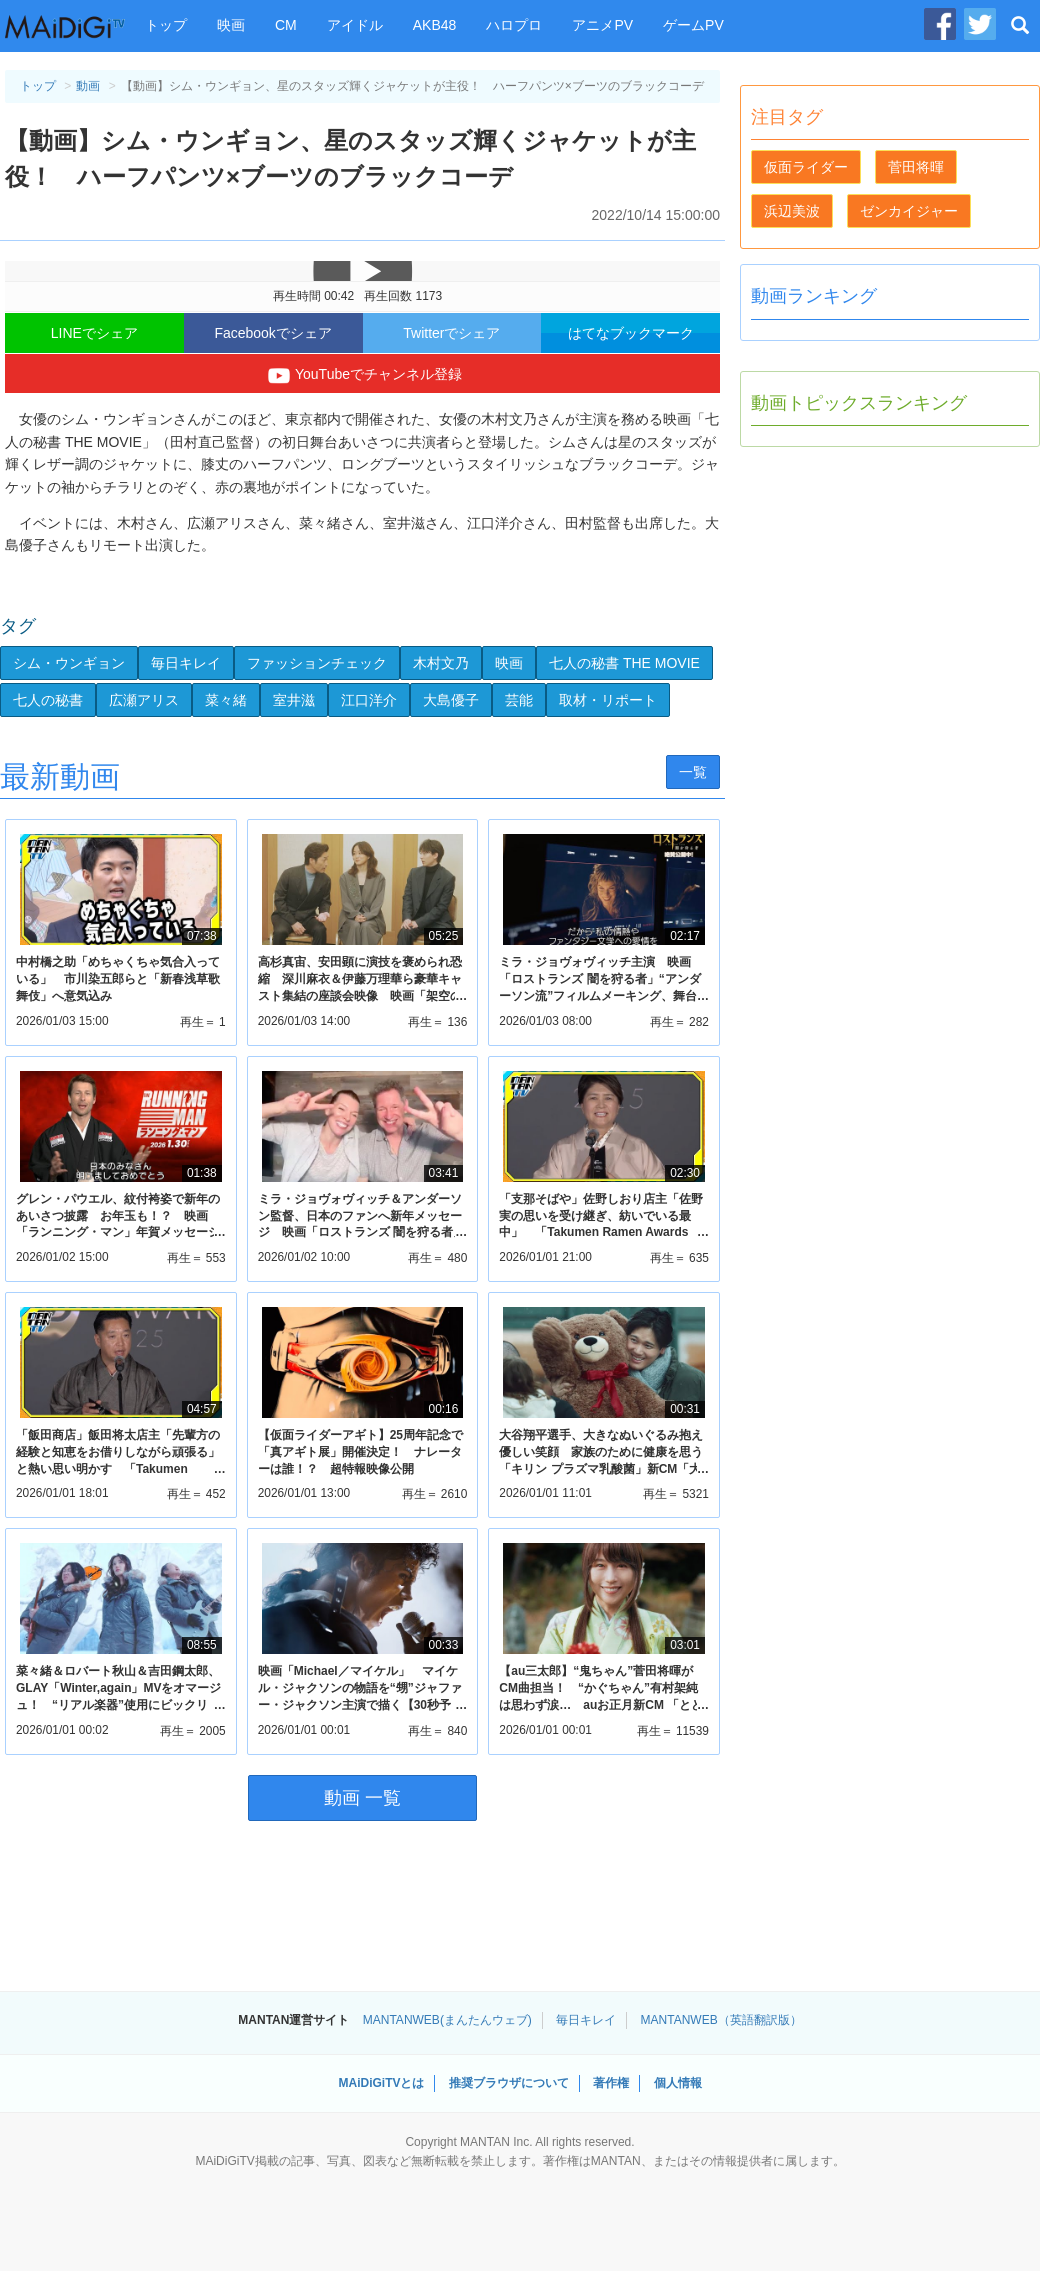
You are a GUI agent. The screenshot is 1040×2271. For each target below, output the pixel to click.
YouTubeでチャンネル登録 (362, 376)
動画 (88, 86)
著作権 (611, 2083)
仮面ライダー (806, 167)
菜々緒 (226, 700)
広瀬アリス (144, 700)
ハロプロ (514, 25)
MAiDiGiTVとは (381, 2083)
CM (286, 25)
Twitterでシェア (451, 333)
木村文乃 (441, 663)
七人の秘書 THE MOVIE (624, 663)
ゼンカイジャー (909, 211)
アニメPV (602, 25)
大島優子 (451, 700)
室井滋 (294, 700)
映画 (231, 25)
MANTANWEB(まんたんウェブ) (447, 2020)
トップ (166, 25)
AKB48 (435, 25)
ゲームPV (693, 25)
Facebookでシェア (272, 333)
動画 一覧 (362, 1798)
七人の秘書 (48, 700)
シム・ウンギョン (69, 663)
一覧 (693, 772)
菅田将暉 (916, 167)
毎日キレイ (186, 663)
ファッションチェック (317, 663)
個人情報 (678, 2083)
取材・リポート (608, 700)
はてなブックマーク (631, 333)
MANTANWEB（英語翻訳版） (721, 2020)
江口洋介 (369, 700)
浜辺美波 (792, 211)
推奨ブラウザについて (509, 2083)
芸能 (519, 700)
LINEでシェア (94, 333)
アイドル (355, 25)
